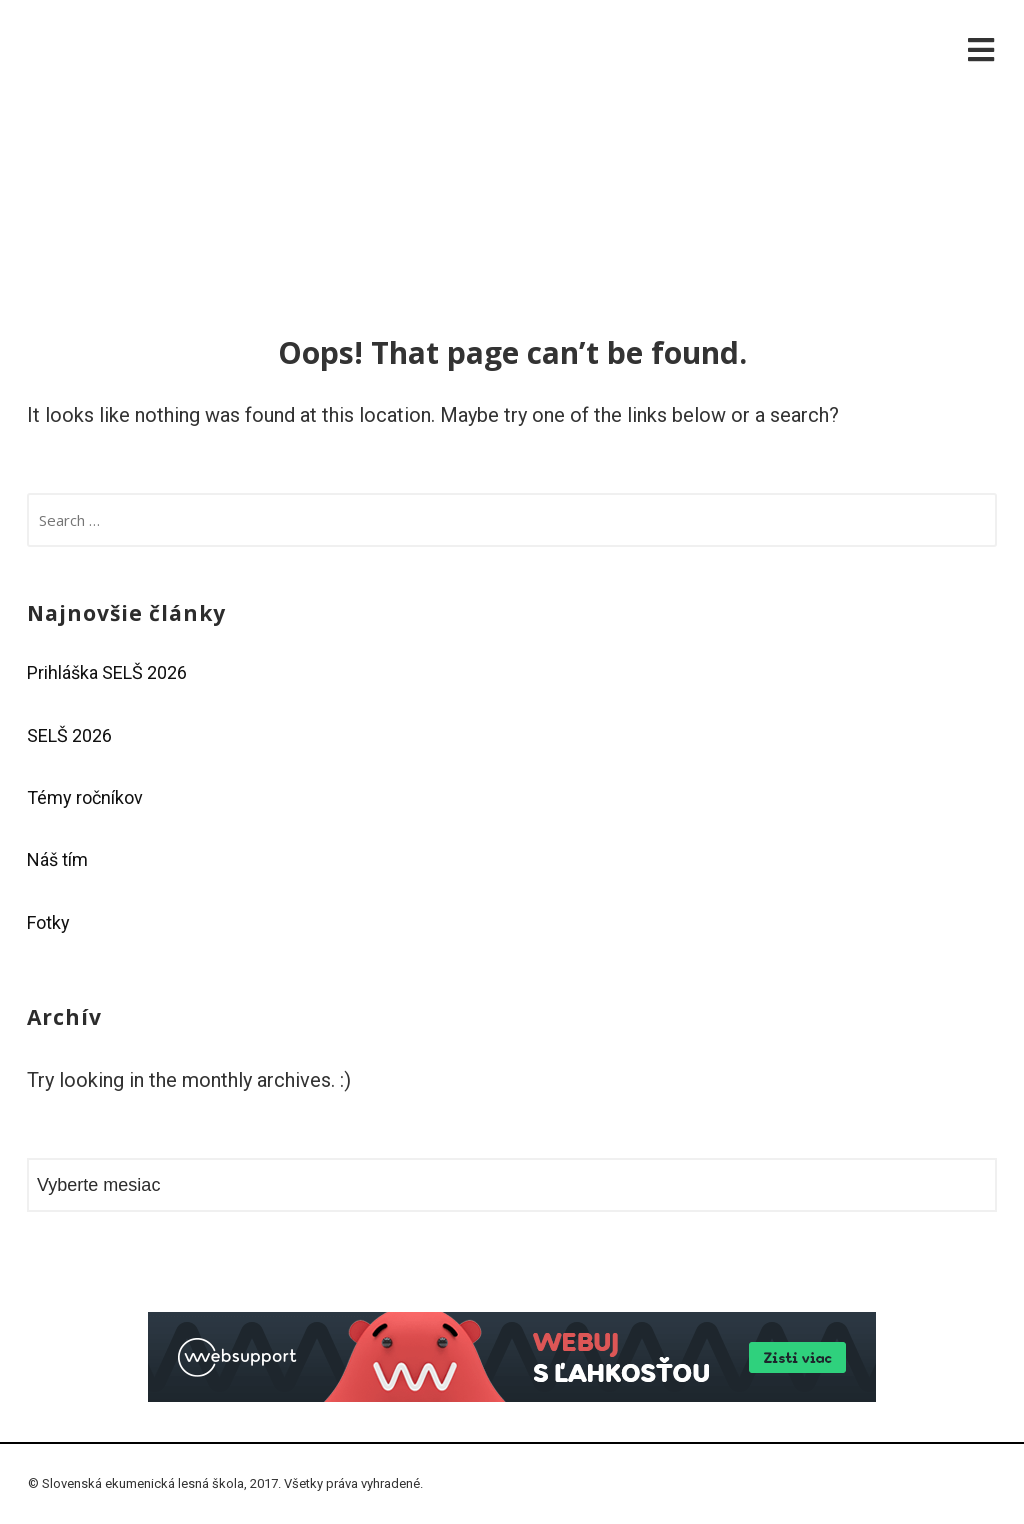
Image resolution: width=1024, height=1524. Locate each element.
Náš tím (57, 859)
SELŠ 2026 (69, 735)
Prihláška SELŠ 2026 (107, 672)
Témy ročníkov (85, 797)
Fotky (48, 922)
